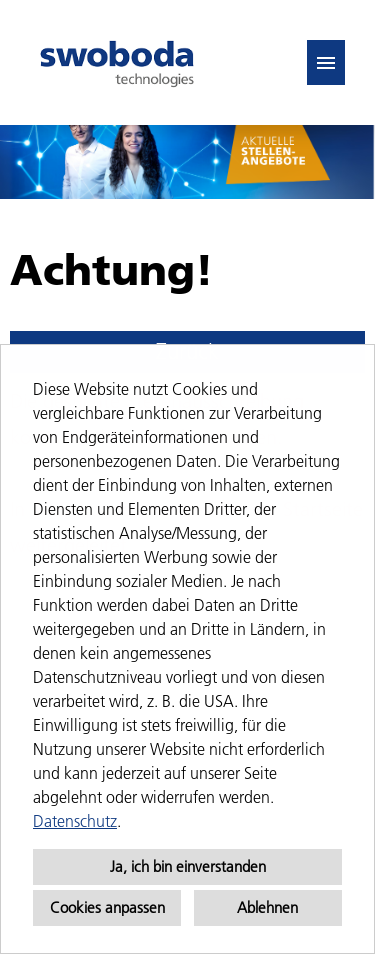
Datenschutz (75, 821)
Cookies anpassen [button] (107, 907)
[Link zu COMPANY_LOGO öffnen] (117, 62)
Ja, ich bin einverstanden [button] (188, 866)
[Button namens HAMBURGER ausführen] (326, 62)
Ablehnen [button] (267, 907)
